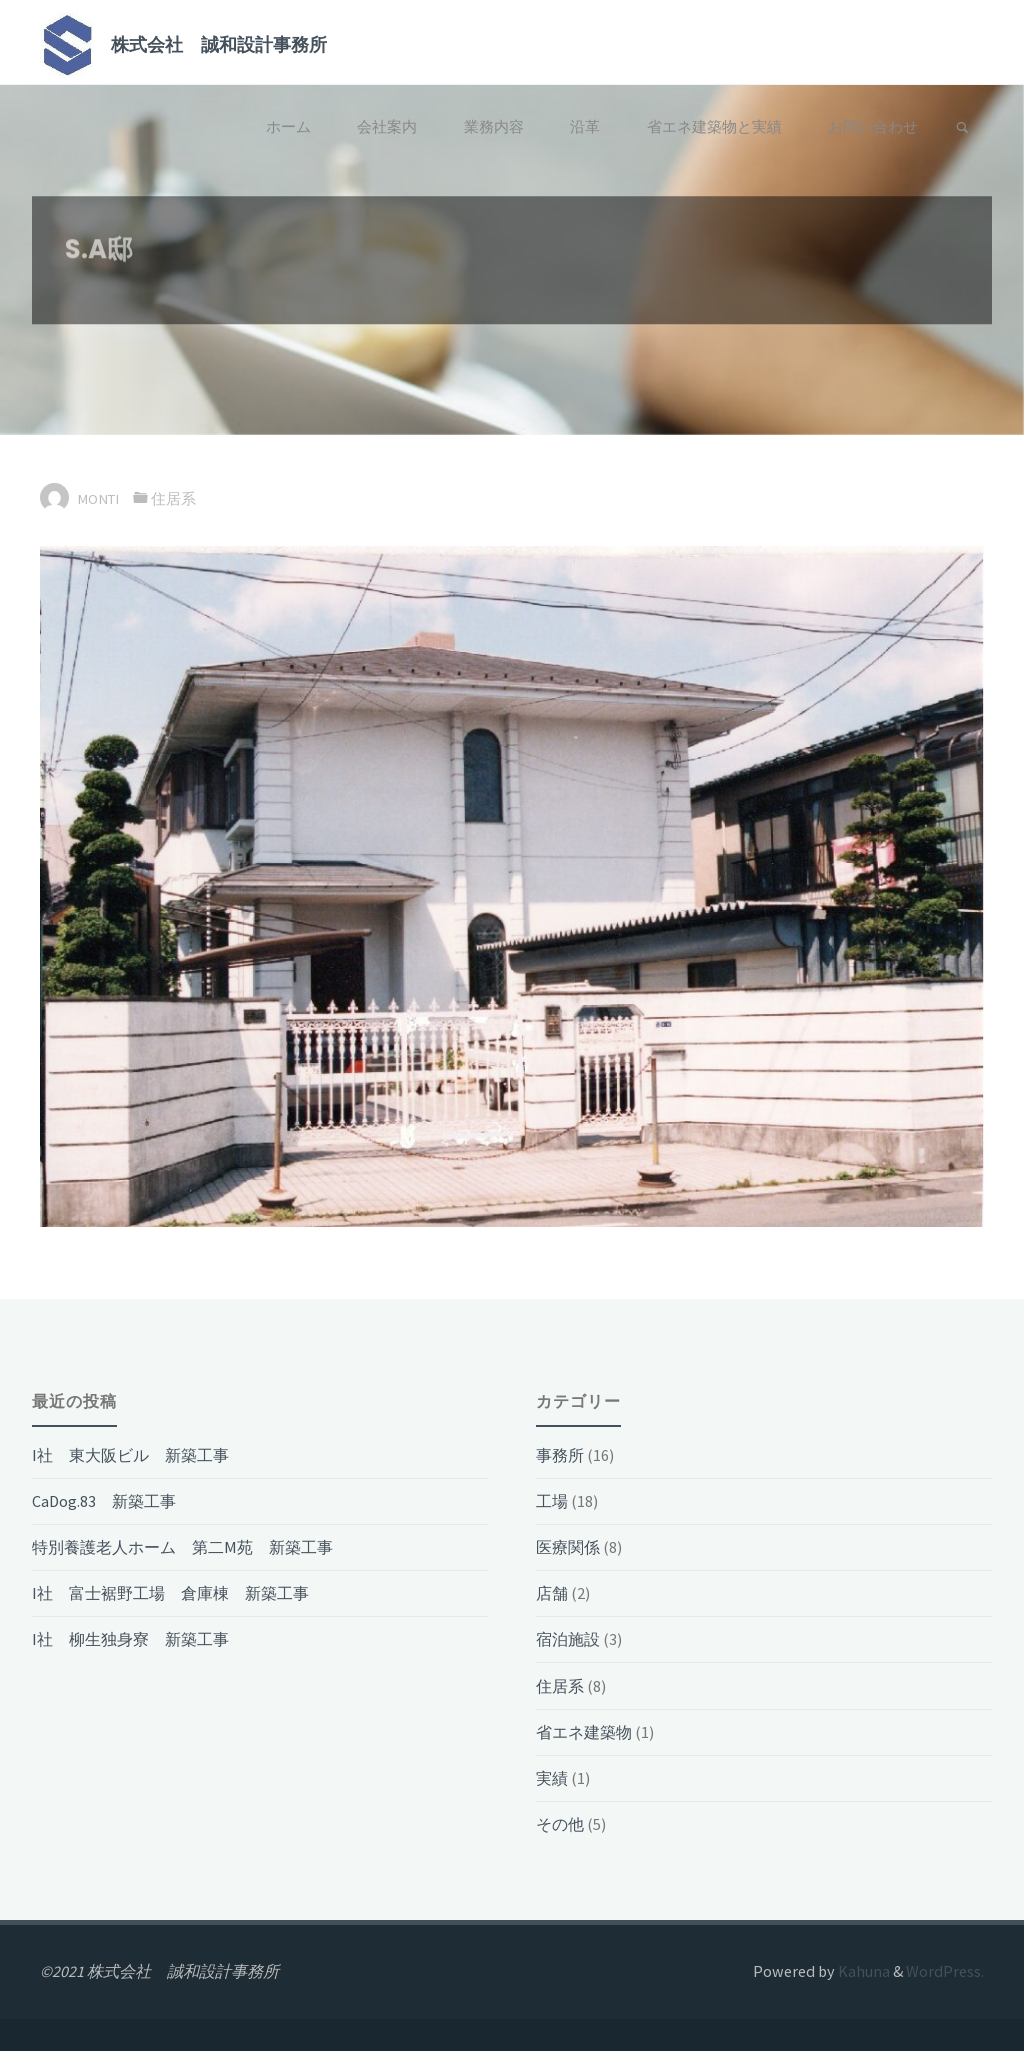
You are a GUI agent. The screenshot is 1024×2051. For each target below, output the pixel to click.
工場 (552, 1501)
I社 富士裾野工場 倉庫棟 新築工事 (170, 1593)
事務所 (560, 1455)
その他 (560, 1824)
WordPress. (945, 1971)
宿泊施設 (568, 1639)
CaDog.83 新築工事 (104, 1501)
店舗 (552, 1593)
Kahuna (862, 1971)
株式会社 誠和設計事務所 (219, 43)
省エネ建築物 (584, 1732)
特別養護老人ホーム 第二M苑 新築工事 (182, 1547)
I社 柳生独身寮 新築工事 (130, 1639)
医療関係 (568, 1547)
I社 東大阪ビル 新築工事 (130, 1455)
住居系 (173, 499)
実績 (552, 1778)
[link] (962, 128)
